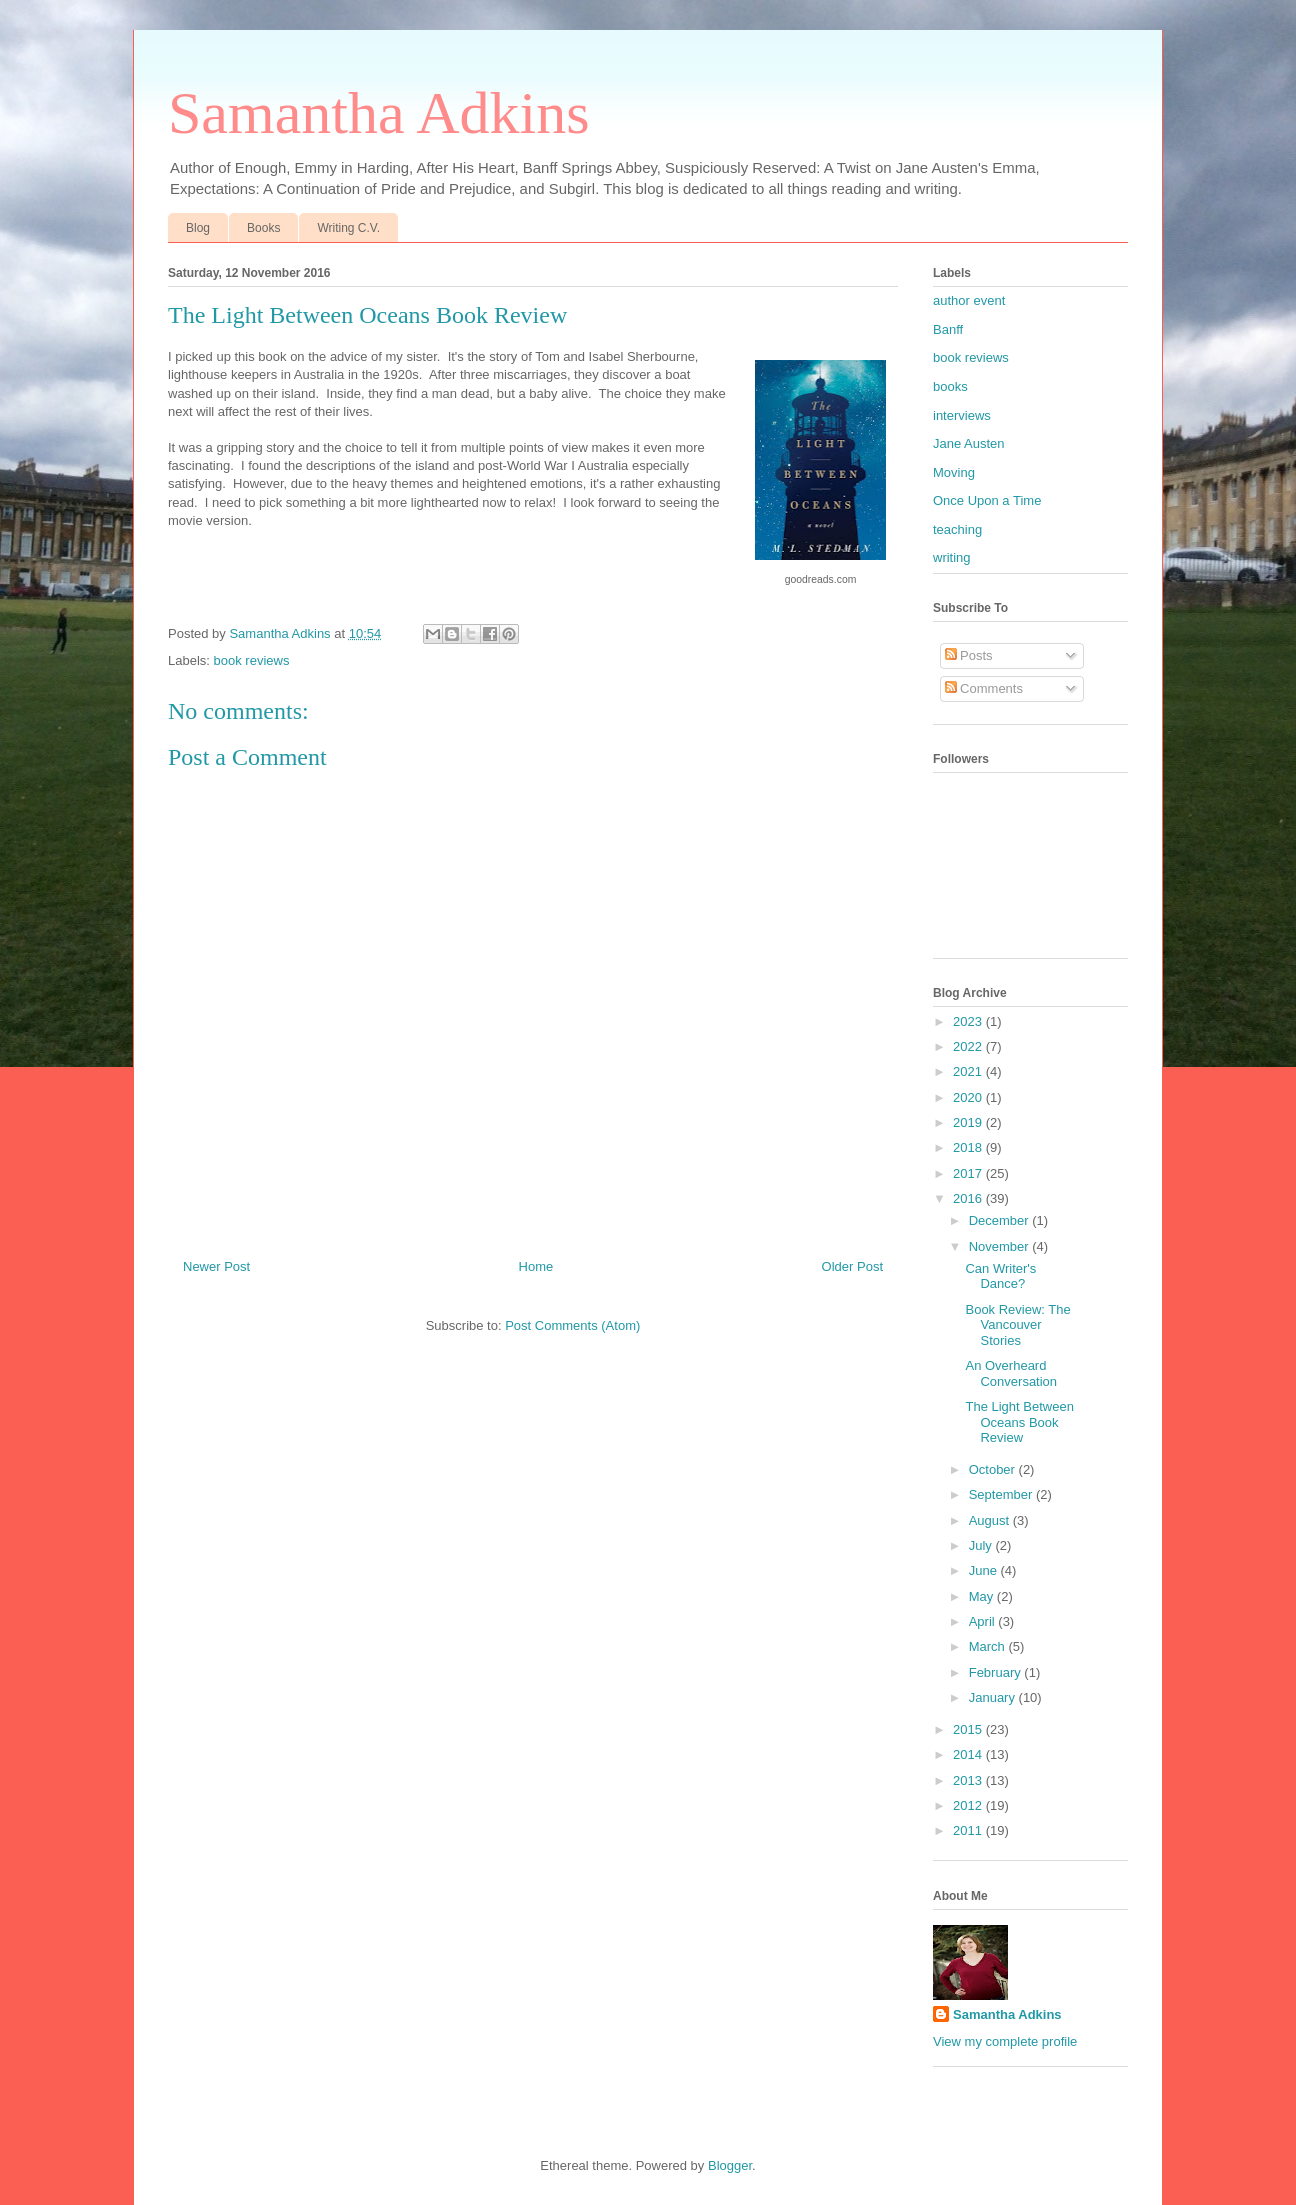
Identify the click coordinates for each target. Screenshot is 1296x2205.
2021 (969, 1071)
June (985, 1570)
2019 (969, 1122)
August (991, 1520)
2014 (969, 1754)
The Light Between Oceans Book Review (1019, 1422)
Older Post (852, 1266)
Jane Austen (969, 443)
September (1002, 1494)
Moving (954, 472)
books (950, 386)
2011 (969, 1830)
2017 (969, 1173)
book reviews (252, 660)
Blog (198, 228)
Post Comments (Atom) (572, 1325)
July (982, 1545)
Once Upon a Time (987, 500)
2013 (969, 1780)
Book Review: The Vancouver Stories (1017, 1325)
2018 (969, 1147)
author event (969, 300)
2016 (969, 1198)
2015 (969, 1729)
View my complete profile (1005, 2041)
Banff (948, 329)
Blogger (730, 2165)
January (994, 1697)
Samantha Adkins (379, 113)
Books (263, 228)
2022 (969, 1046)
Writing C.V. (348, 228)
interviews (962, 415)
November (1001, 1246)
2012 (969, 1805)
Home (536, 1266)
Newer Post (216, 1266)
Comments (984, 688)
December (1001, 1220)
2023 (969, 1021)
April (984, 1621)
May (983, 1596)
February (997, 1672)
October (994, 1469)
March (989, 1646)
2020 (969, 1097)
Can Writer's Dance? (1000, 1276)
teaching (957, 529)
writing (952, 557)
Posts (969, 655)
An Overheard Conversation (1011, 1373)
